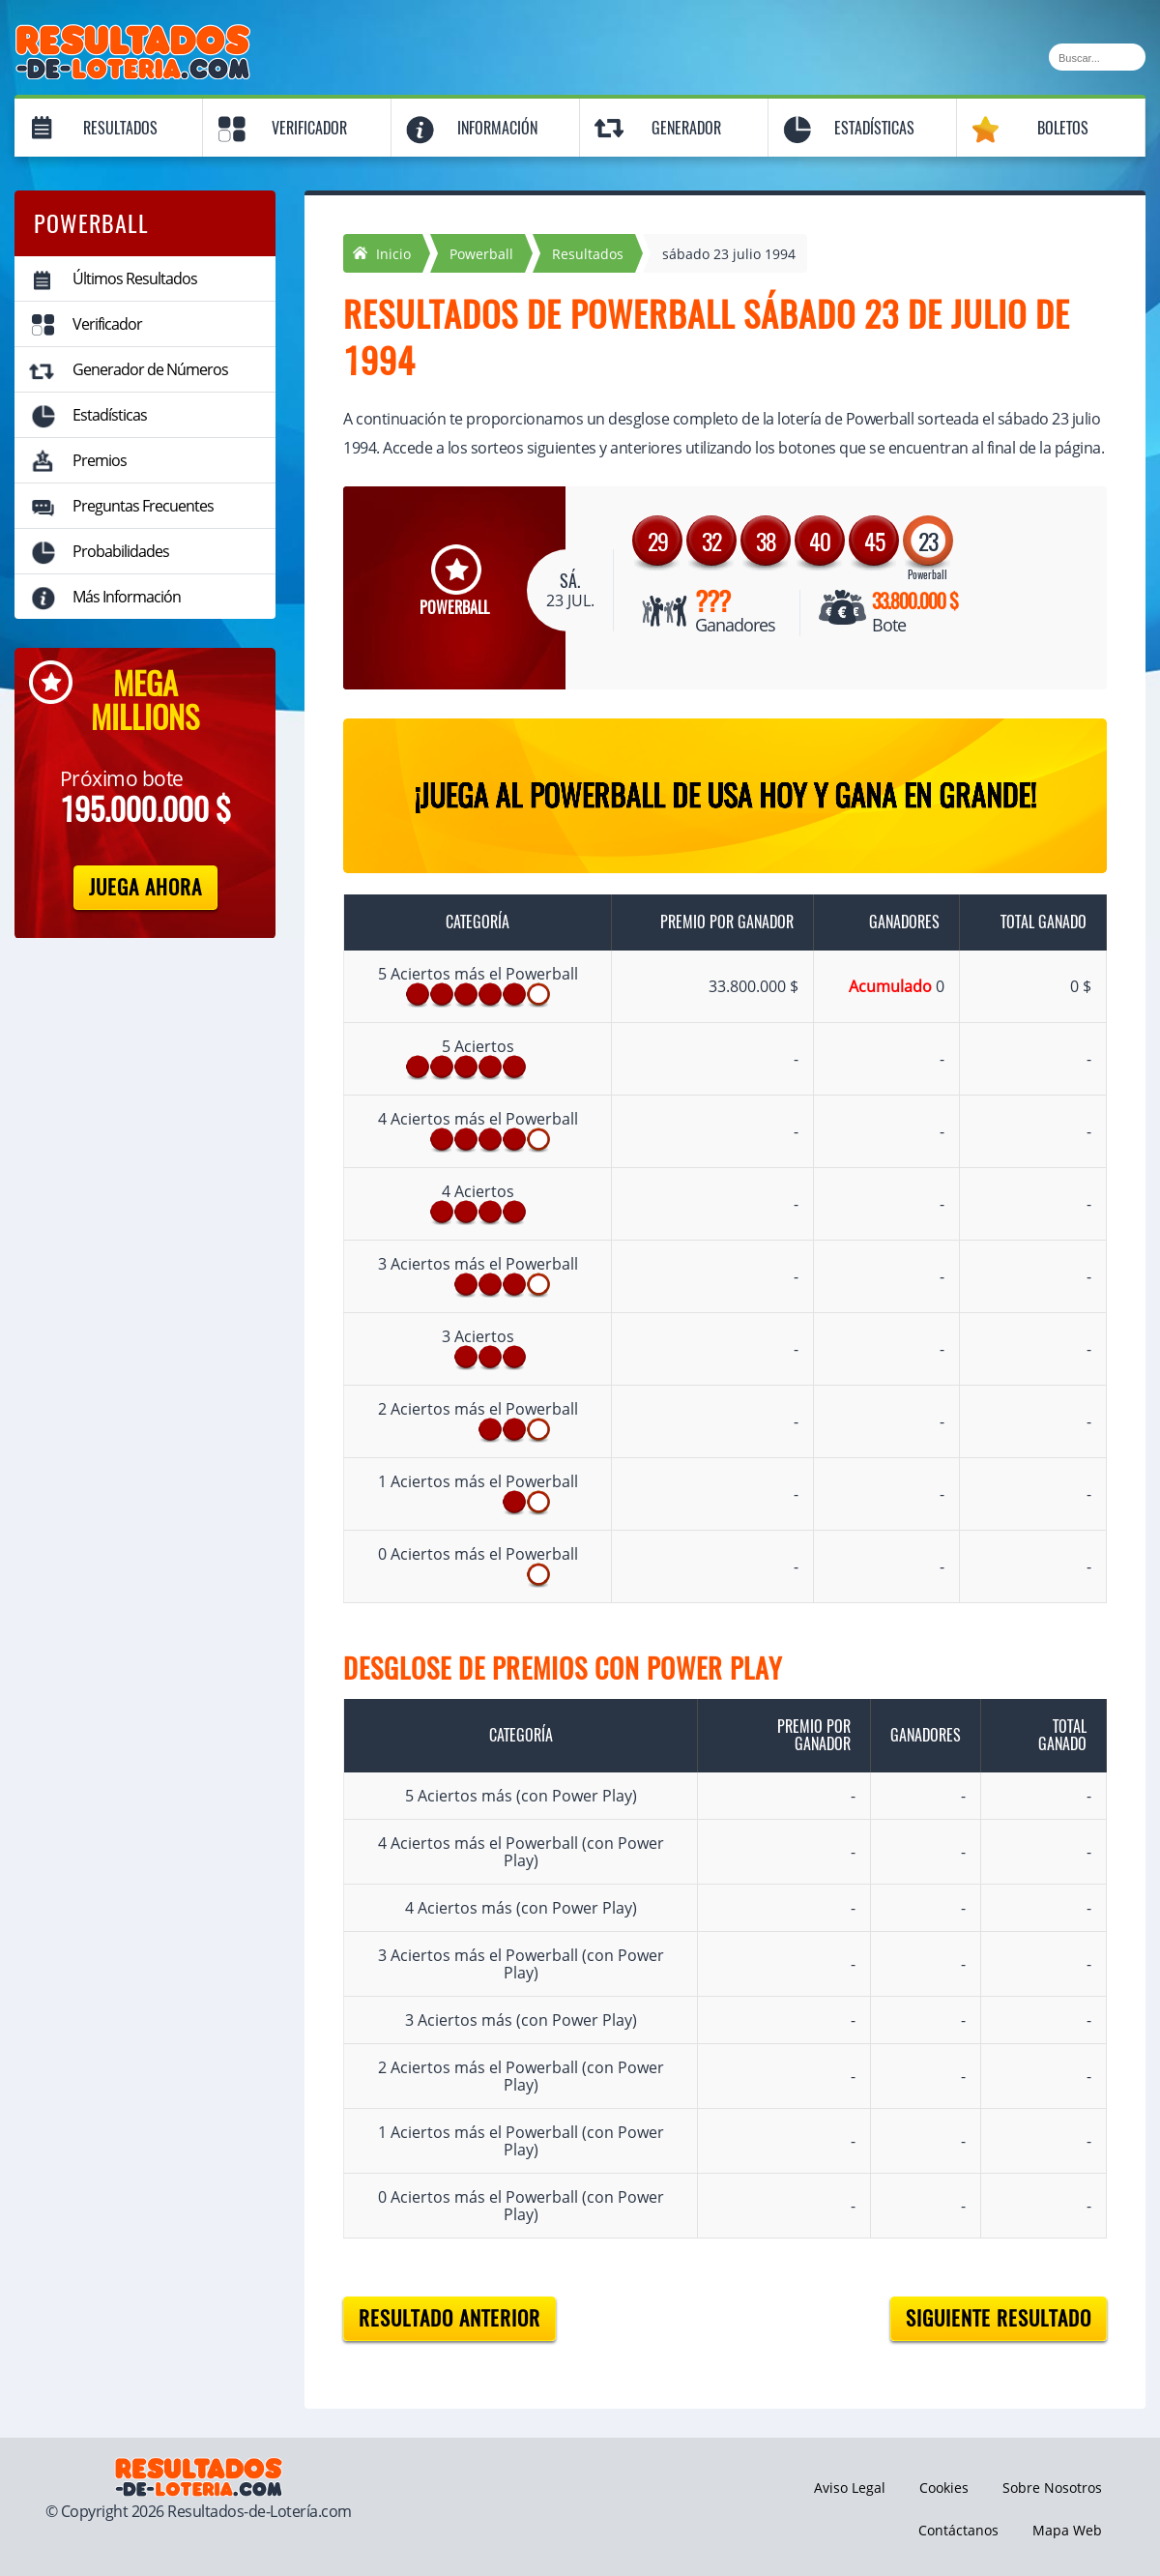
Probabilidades (120, 551)
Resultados (120, 128)
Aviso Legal (849, 2487)
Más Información (126, 596)
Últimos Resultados (134, 278)
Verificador (309, 128)
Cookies (944, 2487)
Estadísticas (874, 128)
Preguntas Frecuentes (143, 505)
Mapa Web (1067, 2530)
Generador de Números (150, 369)
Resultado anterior (449, 2318)
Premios (99, 460)
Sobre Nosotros (1052, 2487)
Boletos (1062, 128)
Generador (686, 128)
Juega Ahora (145, 887)
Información (497, 128)
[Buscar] (1097, 57)
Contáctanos (958, 2530)
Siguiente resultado (998, 2318)
